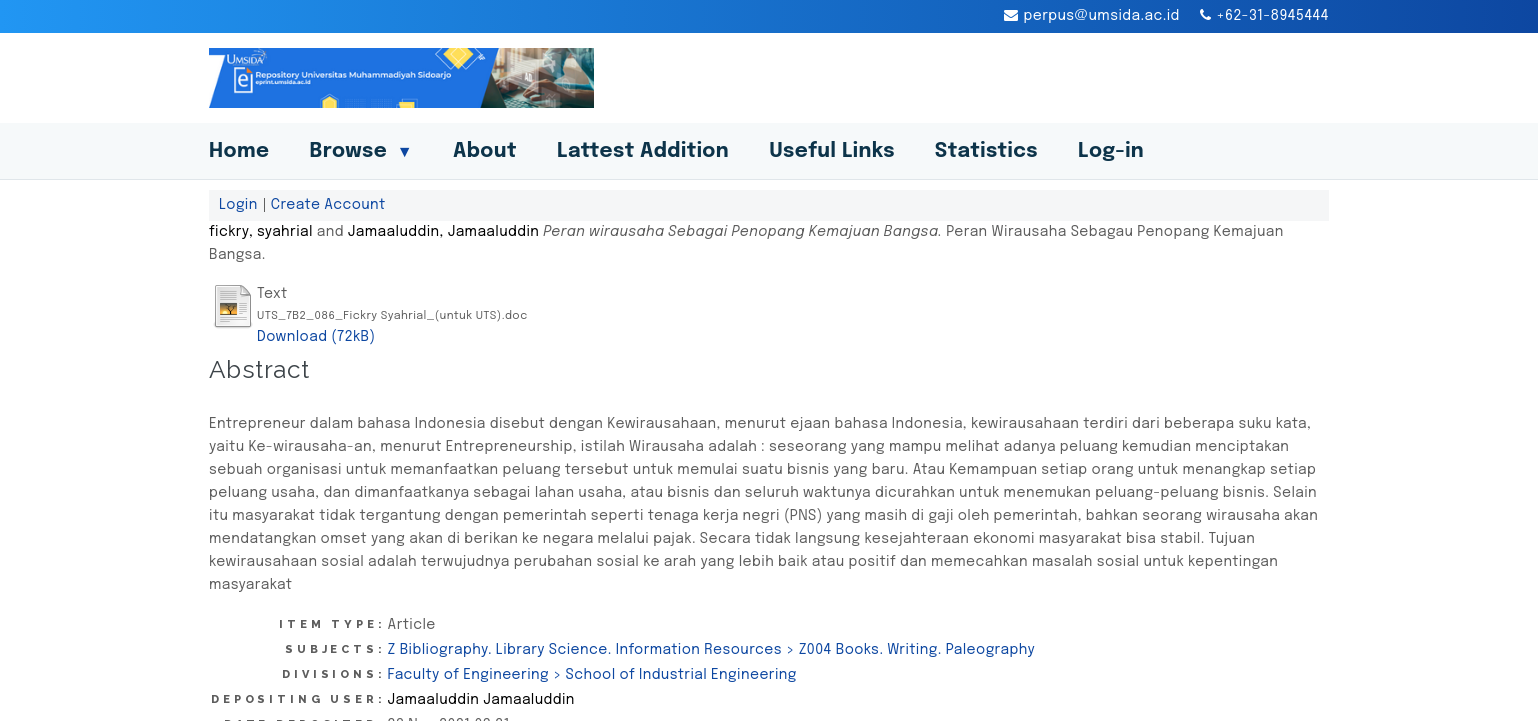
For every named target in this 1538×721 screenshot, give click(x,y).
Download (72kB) (316, 337)
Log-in (1111, 151)
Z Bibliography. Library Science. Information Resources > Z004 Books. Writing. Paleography (712, 650)
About (485, 151)
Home (239, 151)
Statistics (986, 151)
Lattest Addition (643, 151)
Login (238, 205)
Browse (361, 151)
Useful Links (832, 151)
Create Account (328, 205)
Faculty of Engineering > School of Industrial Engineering (592, 675)
